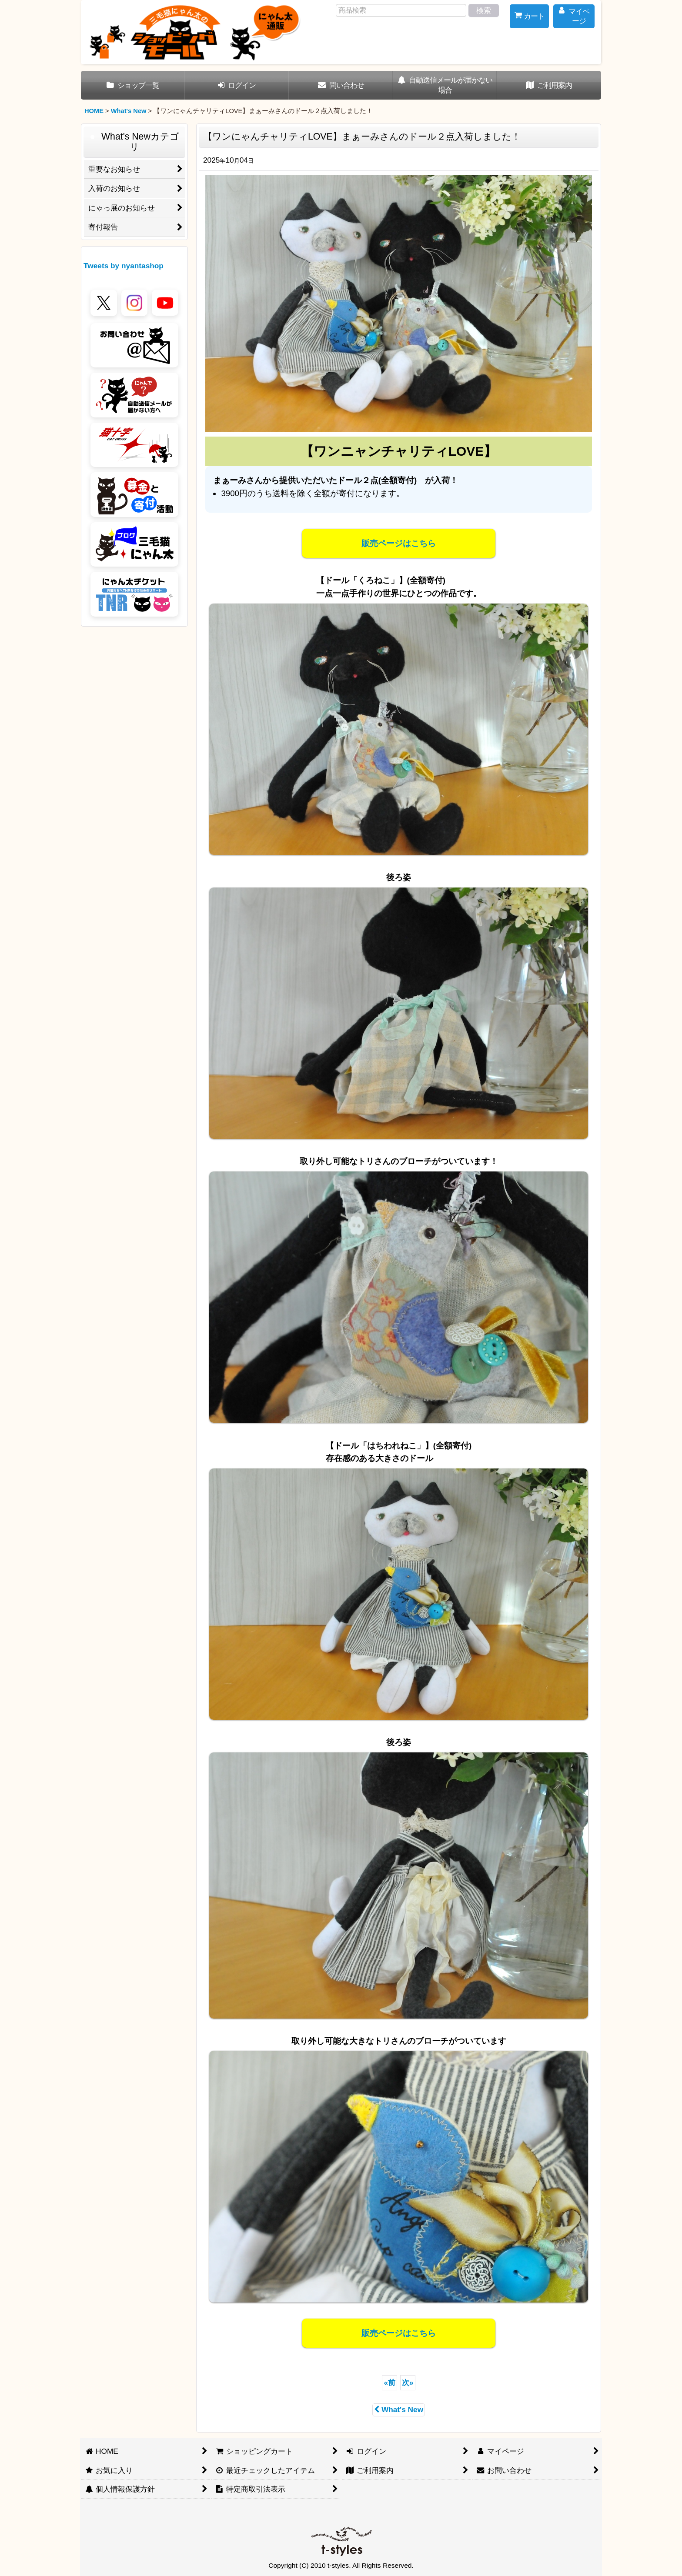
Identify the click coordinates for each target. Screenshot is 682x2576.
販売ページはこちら (398, 543)
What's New (398, 2409)
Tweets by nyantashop (124, 265)
